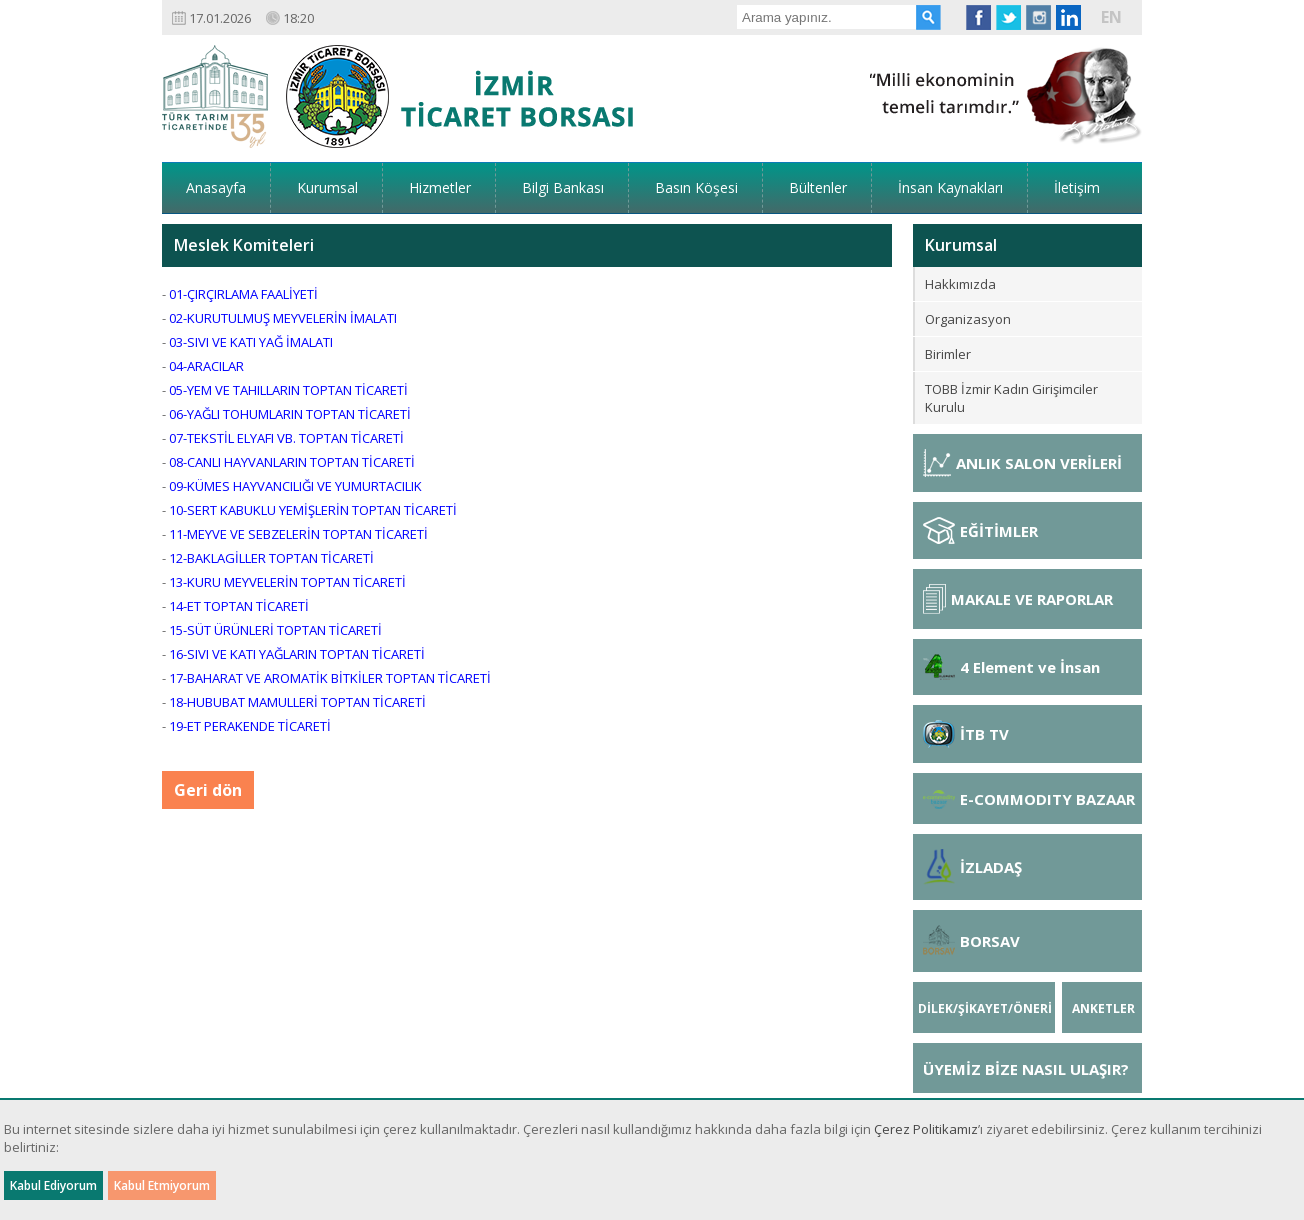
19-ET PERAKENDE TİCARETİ (250, 726)
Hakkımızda (960, 284)
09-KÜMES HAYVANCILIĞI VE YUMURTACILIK (295, 486)
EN (1111, 17)
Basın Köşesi (696, 187)
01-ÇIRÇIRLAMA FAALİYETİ (243, 294)
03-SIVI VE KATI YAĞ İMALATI (251, 342)
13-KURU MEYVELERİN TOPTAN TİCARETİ (287, 582)
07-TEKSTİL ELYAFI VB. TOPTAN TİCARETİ (286, 438)
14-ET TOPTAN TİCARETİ (239, 606)
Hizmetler (440, 187)
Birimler (948, 354)
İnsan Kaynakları (950, 187)
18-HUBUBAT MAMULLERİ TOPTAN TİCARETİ (297, 702)
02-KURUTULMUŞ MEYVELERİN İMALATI (283, 318)
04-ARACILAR (206, 366)
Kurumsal (327, 187)
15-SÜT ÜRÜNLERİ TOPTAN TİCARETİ (275, 630)
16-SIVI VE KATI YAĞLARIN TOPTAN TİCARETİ (297, 654)
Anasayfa (216, 187)
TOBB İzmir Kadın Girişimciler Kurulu (1011, 398)
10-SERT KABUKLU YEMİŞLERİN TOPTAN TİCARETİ (313, 510)
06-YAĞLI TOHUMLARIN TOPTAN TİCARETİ (290, 414)
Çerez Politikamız (926, 1129)
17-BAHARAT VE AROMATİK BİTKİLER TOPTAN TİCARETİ (330, 678)
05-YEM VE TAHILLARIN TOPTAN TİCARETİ (288, 390)
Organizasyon (968, 319)
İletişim (1077, 187)
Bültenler (818, 187)
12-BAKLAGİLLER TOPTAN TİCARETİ (271, 558)
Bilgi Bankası (563, 187)
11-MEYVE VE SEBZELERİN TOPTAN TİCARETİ (298, 534)
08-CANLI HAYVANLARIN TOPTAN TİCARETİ (292, 462)
